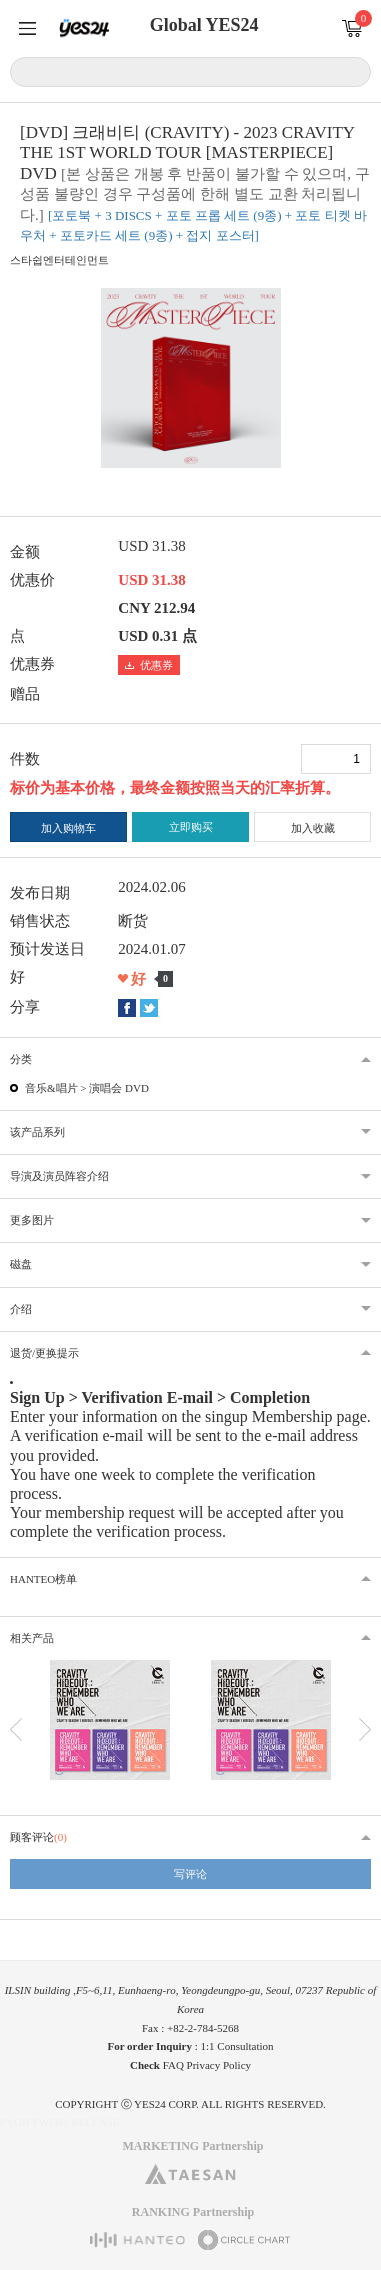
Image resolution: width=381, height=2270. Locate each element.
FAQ (173, 2065)
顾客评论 (38, 1837)
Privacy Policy (219, 2065)
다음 (365, 1729)
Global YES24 (204, 25)
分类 (21, 1059)
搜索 (352, 71)
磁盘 (21, 1264)
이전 (16, 1729)
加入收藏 (313, 828)
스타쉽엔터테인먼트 (59, 260)
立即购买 (191, 827)
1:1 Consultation (237, 2046)
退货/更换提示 (44, 1353)
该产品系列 (37, 1132)
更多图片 (32, 1220)
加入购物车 (68, 828)
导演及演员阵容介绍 (59, 1176)
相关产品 (32, 1638)
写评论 (190, 1874)
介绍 (21, 1309)
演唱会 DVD (119, 1088)
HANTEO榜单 (43, 1579)
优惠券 (149, 665)
